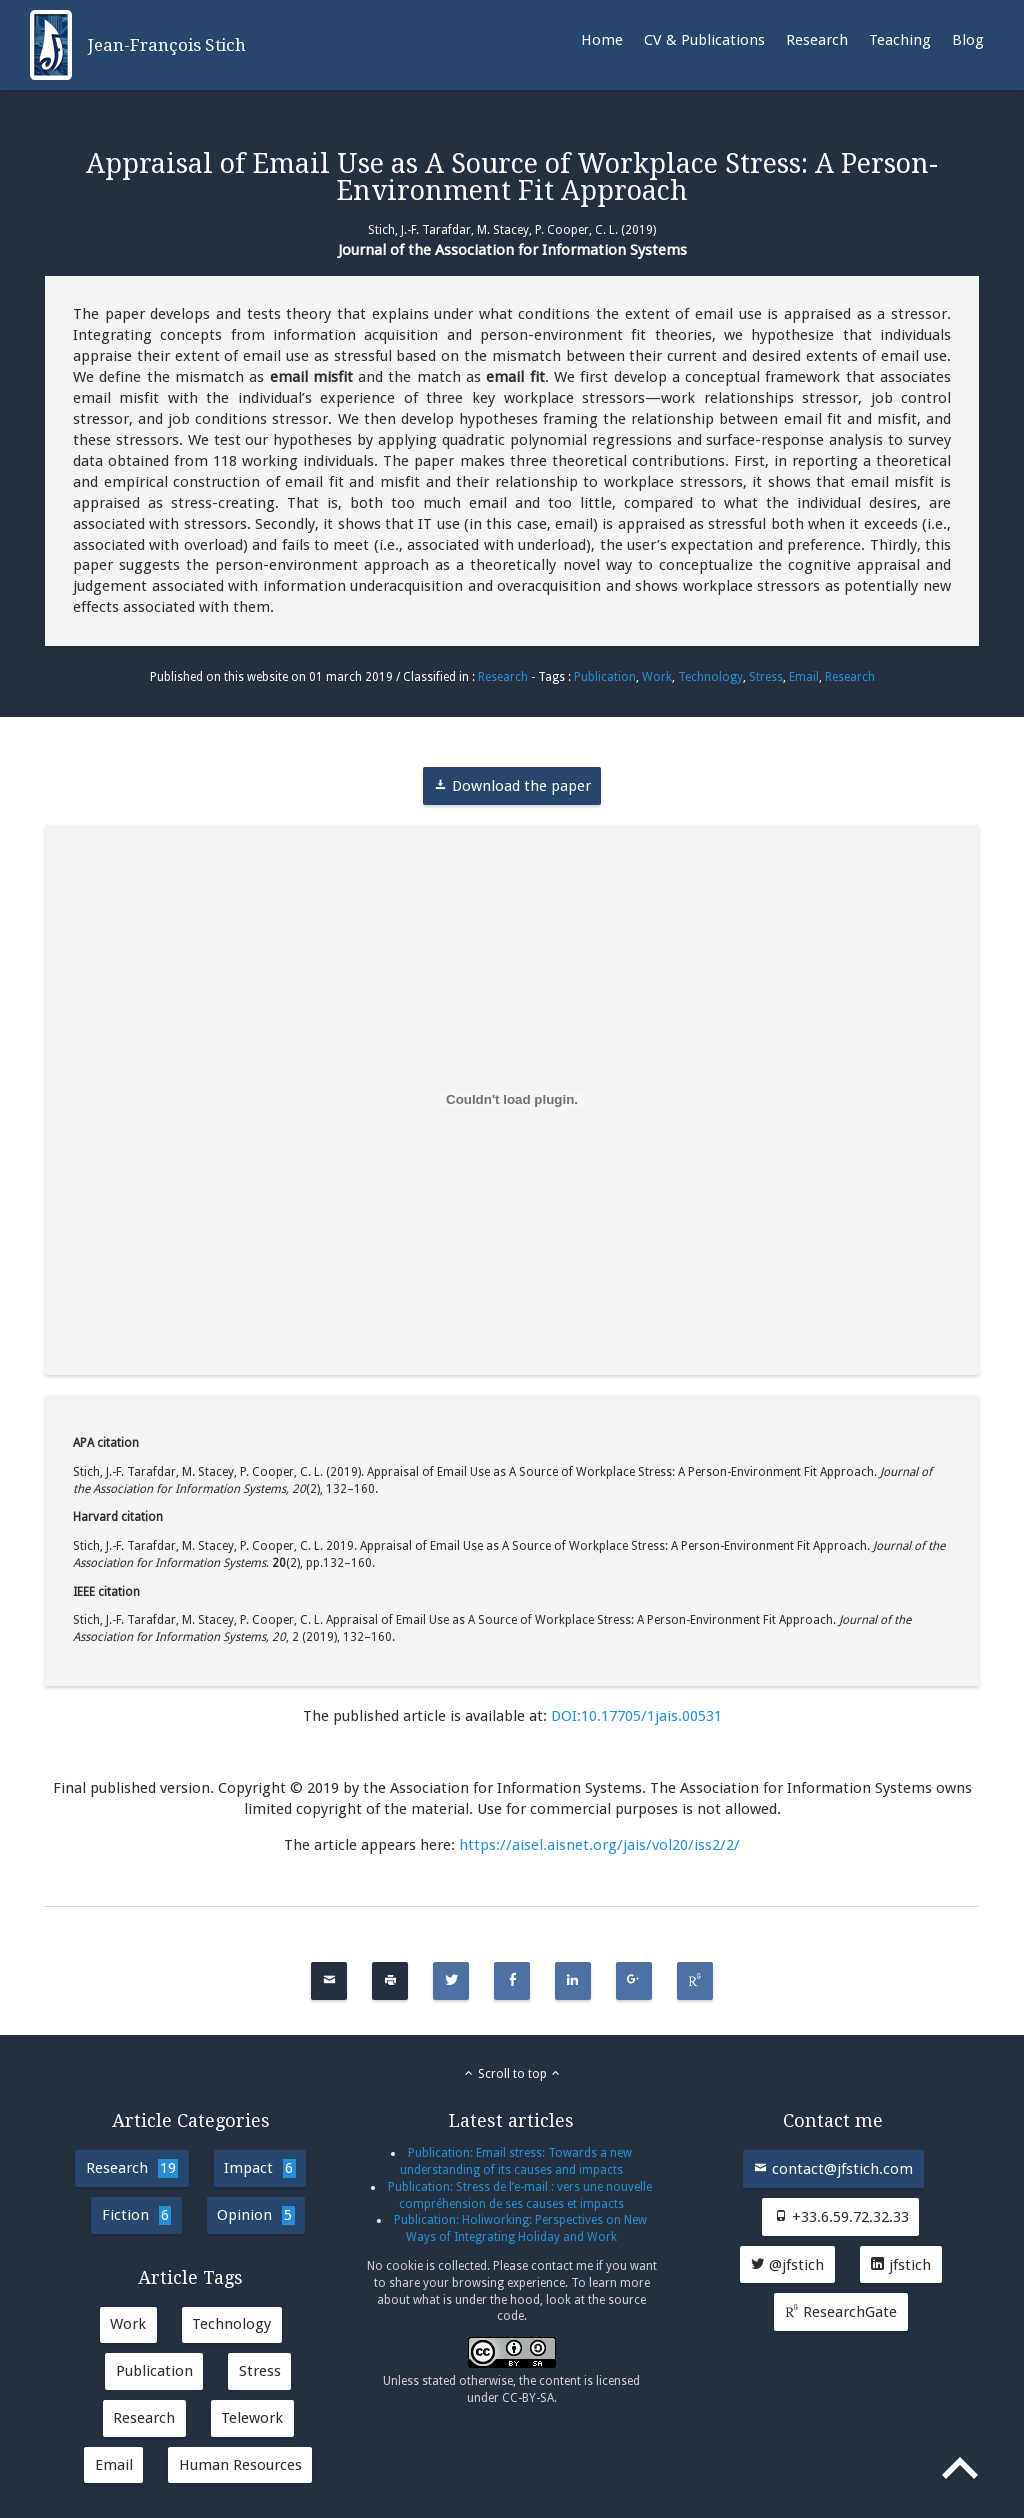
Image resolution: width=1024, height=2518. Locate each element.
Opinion (255, 2215)
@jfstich (787, 2265)
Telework (252, 2418)
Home (602, 40)
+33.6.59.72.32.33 (841, 2217)
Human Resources (240, 2465)
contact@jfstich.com (833, 2169)
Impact (259, 2168)
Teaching (900, 40)
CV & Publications (704, 40)
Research (817, 40)
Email (804, 677)
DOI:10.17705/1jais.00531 (636, 1716)
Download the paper (512, 786)
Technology (710, 677)
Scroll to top (512, 2074)
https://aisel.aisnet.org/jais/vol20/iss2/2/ (599, 1845)
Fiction (136, 2215)
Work (657, 677)
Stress (766, 677)
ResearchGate (840, 2312)
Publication (605, 677)
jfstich (900, 2265)
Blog (968, 40)
